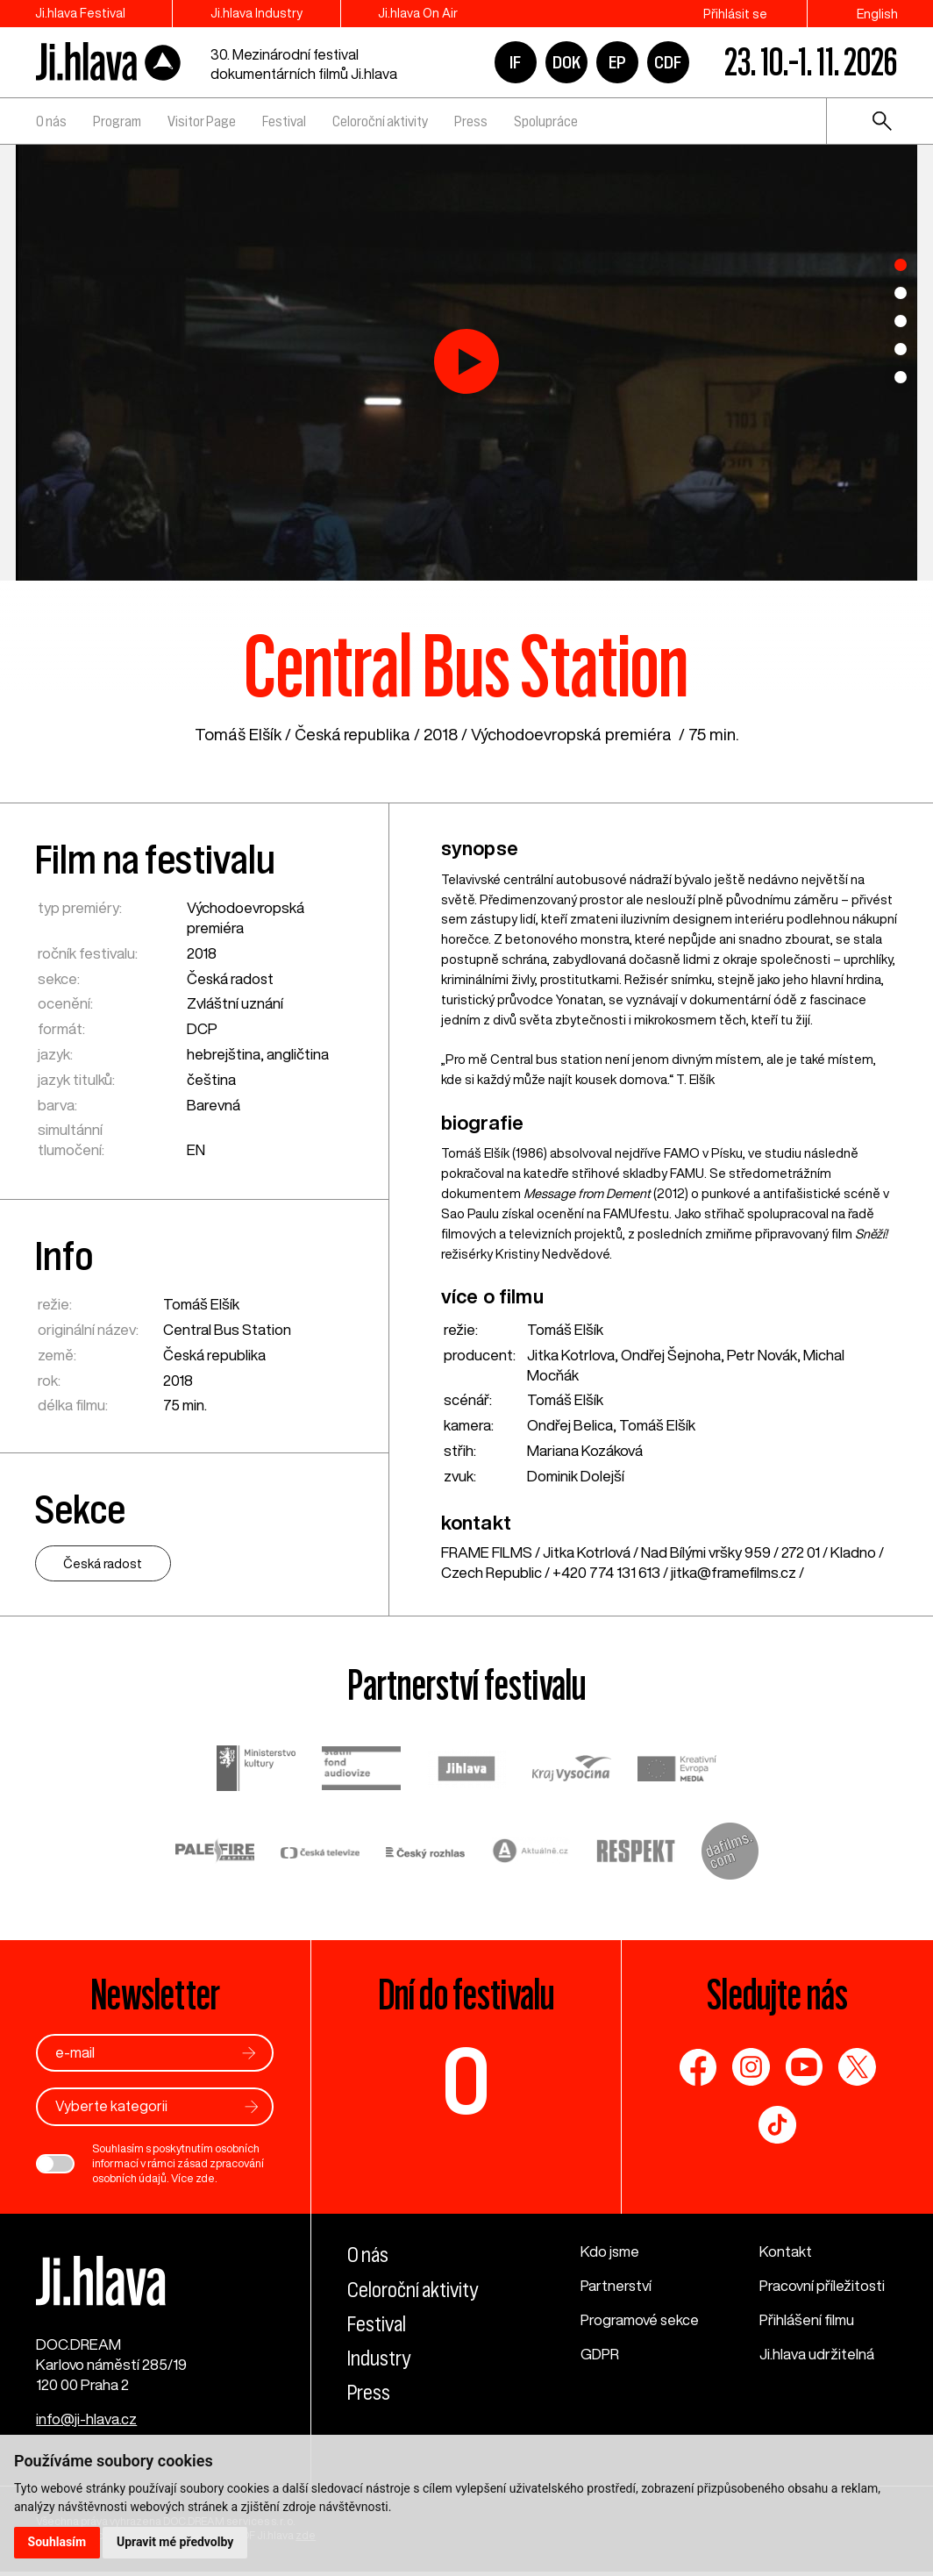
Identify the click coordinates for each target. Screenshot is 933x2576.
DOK (566, 62)
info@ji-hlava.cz (86, 2422)
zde (205, 2178)
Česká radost (231, 978)
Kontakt (785, 2251)
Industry (379, 2358)
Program (117, 121)
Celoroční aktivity (380, 121)
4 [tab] (900, 349)
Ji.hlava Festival (80, 13)
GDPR (600, 2353)
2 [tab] (900, 293)
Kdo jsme (610, 2251)
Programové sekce (640, 2319)
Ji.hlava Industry (261, 13)
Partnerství (616, 2286)
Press (471, 121)
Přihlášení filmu (807, 2319)
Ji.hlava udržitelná (816, 2353)
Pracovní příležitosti (823, 2286)
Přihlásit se (735, 13)
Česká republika (352, 734)
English (877, 13)
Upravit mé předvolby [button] (176, 2542)
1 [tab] (900, 265)
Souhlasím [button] (57, 2542)
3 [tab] (900, 321)
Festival (284, 121)
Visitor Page (201, 121)
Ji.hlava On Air (427, 13)
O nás (51, 121)
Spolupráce (546, 121)
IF (515, 62)
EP (617, 62)
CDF (667, 62)
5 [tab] (900, 377)
